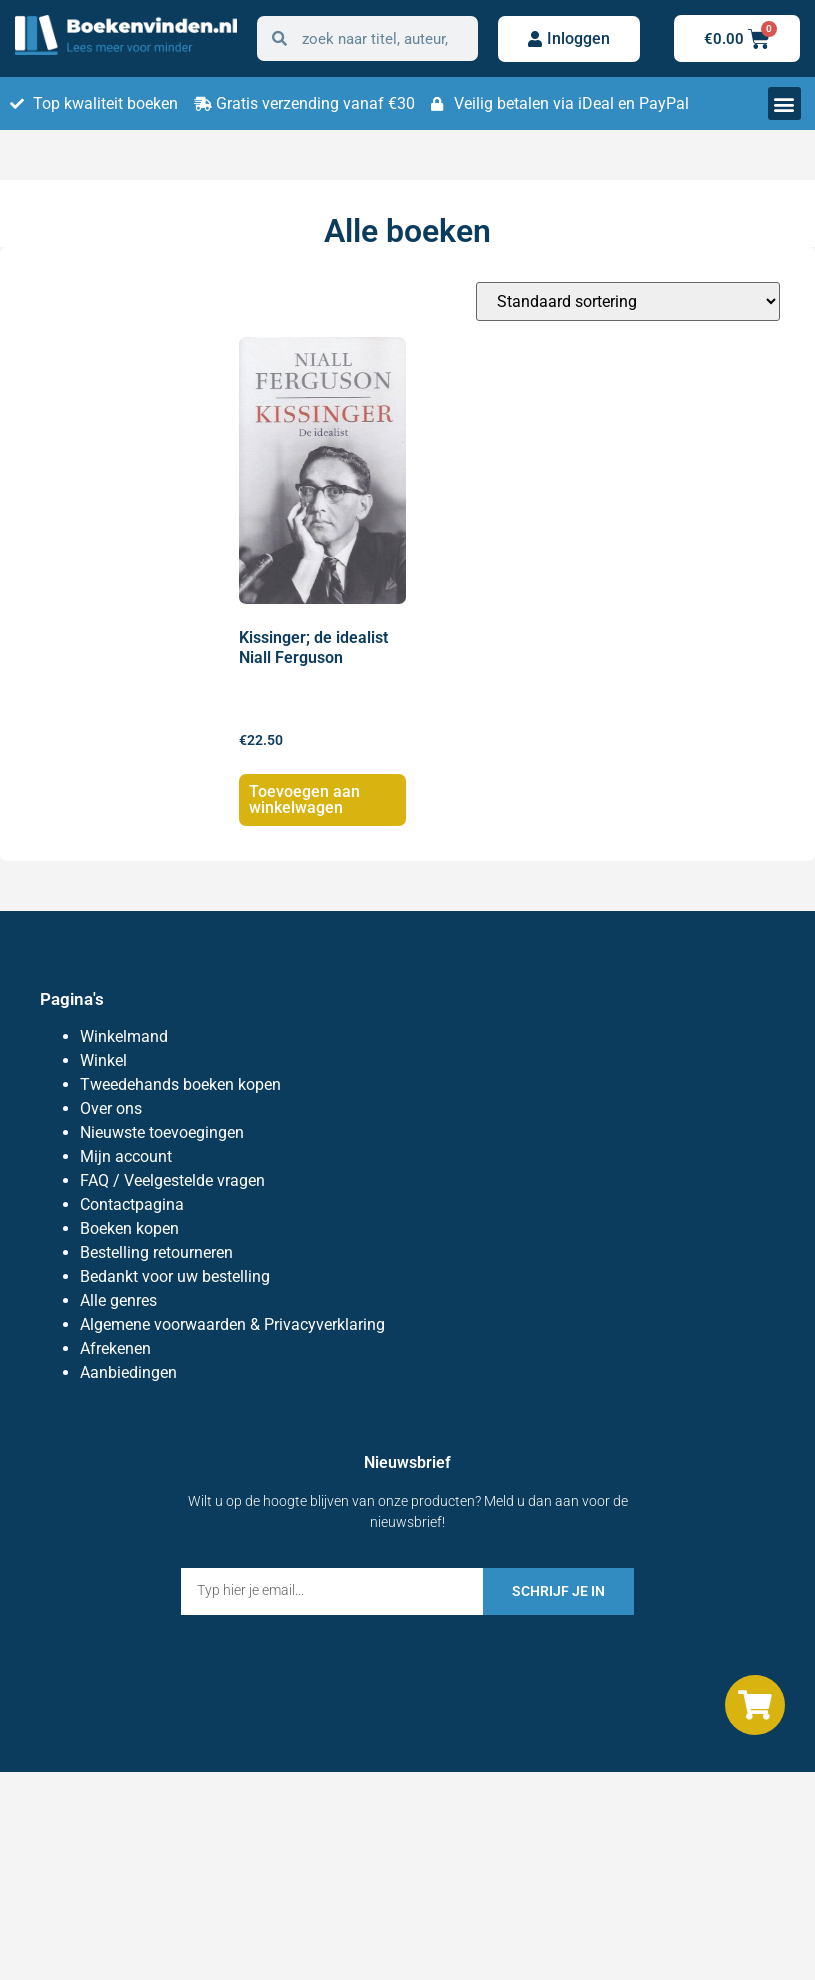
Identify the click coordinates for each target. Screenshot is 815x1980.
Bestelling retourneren (156, 1252)
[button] (784, 103)
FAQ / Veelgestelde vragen (172, 1180)
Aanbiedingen (128, 1372)
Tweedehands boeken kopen (180, 1084)
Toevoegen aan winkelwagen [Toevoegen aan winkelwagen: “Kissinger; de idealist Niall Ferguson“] (304, 799)
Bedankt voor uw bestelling (175, 1276)
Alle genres (118, 1300)
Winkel (103, 1060)
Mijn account (126, 1156)
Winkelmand (124, 1036)
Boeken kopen (129, 1228)
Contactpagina (132, 1204)
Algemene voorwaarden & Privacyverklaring (232, 1324)
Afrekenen (115, 1348)
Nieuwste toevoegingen (162, 1132)
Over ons (111, 1108)
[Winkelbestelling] (628, 301)
